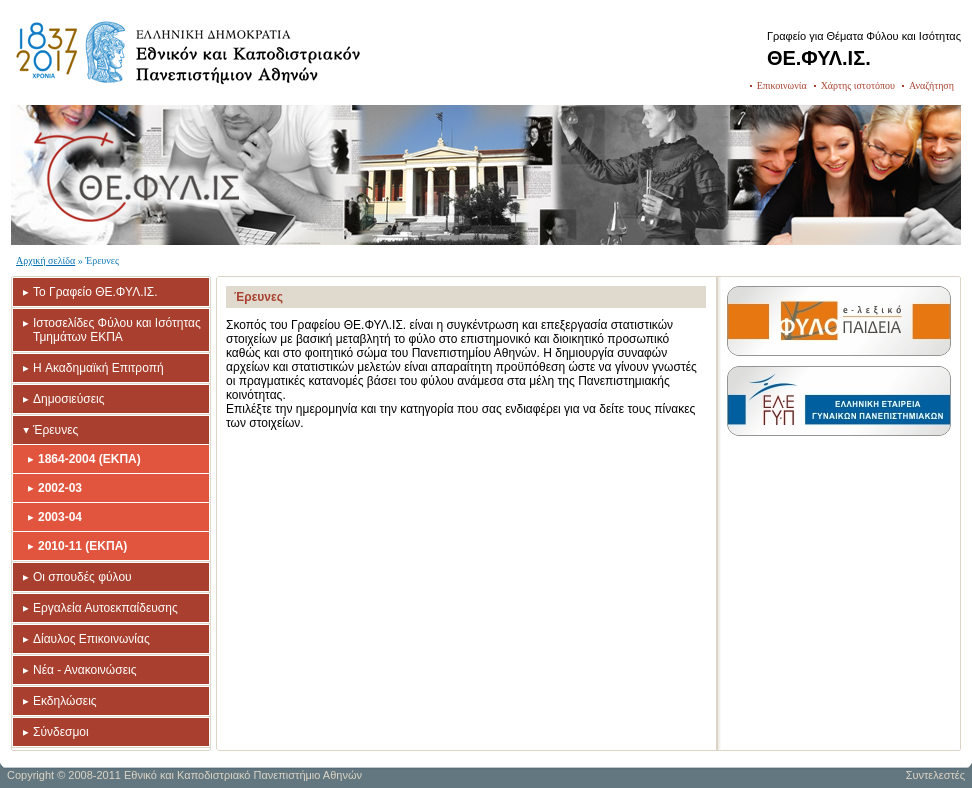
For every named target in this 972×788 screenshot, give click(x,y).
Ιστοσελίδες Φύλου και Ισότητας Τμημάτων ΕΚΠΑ (117, 330)
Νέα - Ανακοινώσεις (84, 670)
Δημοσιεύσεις (68, 399)
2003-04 (60, 517)
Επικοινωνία (782, 85)
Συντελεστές (935, 775)
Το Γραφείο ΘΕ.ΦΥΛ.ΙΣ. (95, 292)
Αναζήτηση (931, 85)
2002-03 (60, 488)
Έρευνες (55, 430)
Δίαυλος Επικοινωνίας (91, 639)
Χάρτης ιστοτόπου (858, 85)
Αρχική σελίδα (45, 260)
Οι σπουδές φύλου (82, 577)
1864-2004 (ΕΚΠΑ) (89, 459)
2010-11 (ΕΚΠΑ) (82, 546)
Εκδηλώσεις (65, 701)
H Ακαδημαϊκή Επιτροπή (98, 368)
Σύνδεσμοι (61, 732)
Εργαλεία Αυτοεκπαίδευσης (105, 608)
